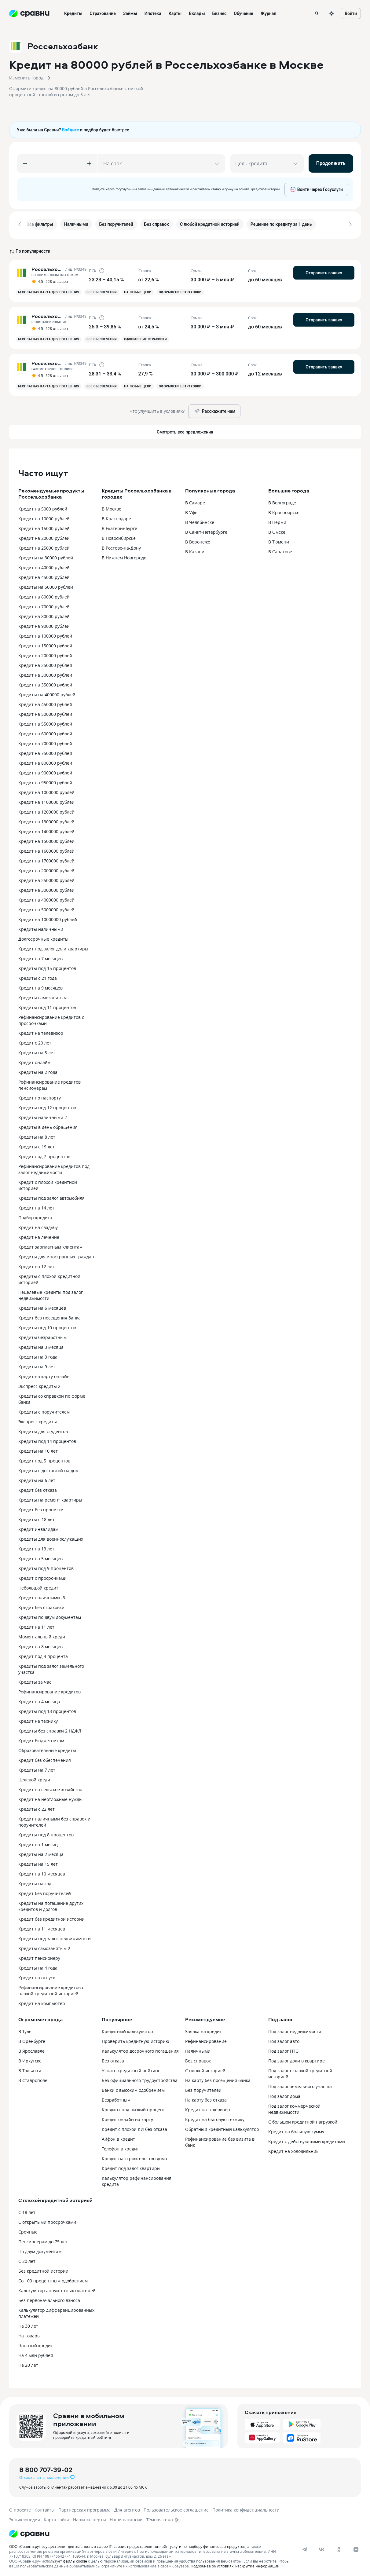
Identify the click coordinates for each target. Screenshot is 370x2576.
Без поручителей (203, 2088)
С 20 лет (26, 2259)
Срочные (28, 2230)
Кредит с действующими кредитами (306, 2139)
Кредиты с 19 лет (36, 1144)
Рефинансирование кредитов (49, 1689)
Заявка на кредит (203, 2029)
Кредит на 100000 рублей (45, 634)
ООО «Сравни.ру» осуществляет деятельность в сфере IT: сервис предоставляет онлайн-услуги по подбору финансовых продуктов (127, 2544)
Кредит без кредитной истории (51, 1917)
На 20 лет (28, 2363)
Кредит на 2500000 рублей (46, 878)
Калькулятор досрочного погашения (140, 2049)
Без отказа (113, 2059)
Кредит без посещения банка (49, 1316)
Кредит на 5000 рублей (42, 507)
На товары (29, 2333)
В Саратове (280, 549)
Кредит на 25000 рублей (44, 546)
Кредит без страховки (41, 1605)
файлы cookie (75, 2558)
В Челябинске (199, 520)
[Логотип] (29, 2531)
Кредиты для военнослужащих (50, 1537)
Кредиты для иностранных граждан (56, 1254)
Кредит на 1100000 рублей (46, 800)
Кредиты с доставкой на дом (48, 1468)
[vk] (322, 2547)
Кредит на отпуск (36, 1975)
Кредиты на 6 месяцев (42, 1306)
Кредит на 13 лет (36, 1547)
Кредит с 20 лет (34, 1041)
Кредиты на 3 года (37, 1355)
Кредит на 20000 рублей (44, 536)
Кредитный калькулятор (127, 2029)
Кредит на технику (38, 1719)
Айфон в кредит (118, 2137)
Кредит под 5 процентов (44, 1459)
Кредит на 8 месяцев (40, 1644)
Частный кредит (35, 2343)
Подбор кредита (35, 1215)
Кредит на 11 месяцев (41, 1927)
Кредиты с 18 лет (36, 1517)
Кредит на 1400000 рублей (46, 829)
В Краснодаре (116, 516)
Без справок (198, 2059)
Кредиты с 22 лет (36, 1807)
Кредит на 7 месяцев (40, 956)
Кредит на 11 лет (36, 1625)
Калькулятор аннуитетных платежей (57, 2288)
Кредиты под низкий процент (133, 2107)
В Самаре (195, 500)
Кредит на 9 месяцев (40, 986)
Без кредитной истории (43, 2269)
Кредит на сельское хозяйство (50, 1787)
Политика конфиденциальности (246, 2508)
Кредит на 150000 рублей (45, 643)
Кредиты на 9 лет (36, 1364)
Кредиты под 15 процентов (47, 966)
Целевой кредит (35, 1777)
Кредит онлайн (34, 1060)
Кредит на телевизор (40, 1031)
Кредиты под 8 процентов (46, 1832)
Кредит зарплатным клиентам (50, 1245)
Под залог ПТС (283, 2049)
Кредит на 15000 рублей (44, 526)
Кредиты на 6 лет (36, 1478)
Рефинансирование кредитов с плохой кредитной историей (51, 1988)
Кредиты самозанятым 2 (44, 1946)
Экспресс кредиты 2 (39, 1384)
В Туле (24, 2029)
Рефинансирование (206, 2039)
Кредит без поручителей (44, 1891)
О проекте (20, 2508)
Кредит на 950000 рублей (45, 780)
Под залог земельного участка (300, 2084)
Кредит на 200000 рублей (45, 653)
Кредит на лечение (38, 1235)
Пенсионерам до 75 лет (43, 2239)
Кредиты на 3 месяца (41, 1345)
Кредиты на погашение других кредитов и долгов (50, 1904)
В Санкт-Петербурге (206, 530)
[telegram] (305, 2547)
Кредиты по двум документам (49, 1615)
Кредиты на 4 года (37, 1966)
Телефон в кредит (120, 2147)
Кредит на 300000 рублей (45, 673)
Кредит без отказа (37, 1488)
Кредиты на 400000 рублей (46, 692)
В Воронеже (197, 540)
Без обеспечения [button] (101, 290)
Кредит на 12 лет (36, 1264)
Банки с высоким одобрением (133, 2088)
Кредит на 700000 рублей (45, 741)
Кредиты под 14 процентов (47, 1439)
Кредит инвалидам (38, 1527)
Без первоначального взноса (49, 2298)
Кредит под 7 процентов (44, 1154)
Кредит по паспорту (39, 1096)
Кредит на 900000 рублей (45, 771)
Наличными (198, 2049)
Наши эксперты (89, 2517)
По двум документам (39, 2249)
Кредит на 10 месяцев (41, 1872)
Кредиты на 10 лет (38, 1449)
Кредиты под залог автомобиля (51, 1196)
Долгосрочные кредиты (43, 937)
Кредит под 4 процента (43, 1654)
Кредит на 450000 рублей (45, 702)
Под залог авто (283, 2039)
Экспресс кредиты (37, 1419)
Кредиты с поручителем (44, 1410)
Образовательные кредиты (47, 1748)
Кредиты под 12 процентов (47, 1105)
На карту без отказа (206, 2098)
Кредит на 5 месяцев (40, 1556)
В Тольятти (29, 2068)
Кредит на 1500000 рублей (46, 839)
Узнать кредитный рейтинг (131, 2068)
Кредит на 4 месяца (39, 1699)
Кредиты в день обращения (48, 1125)
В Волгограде (282, 500)
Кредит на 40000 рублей (44, 565)
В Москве (111, 507)
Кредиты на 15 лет (38, 1862)
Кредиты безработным (42, 1335)
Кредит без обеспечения (44, 1758)
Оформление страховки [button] (180, 290)
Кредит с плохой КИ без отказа (134, 2127)
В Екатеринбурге (119, 526)
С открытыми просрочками (47, 2220)
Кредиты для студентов (43, 1429)
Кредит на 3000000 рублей (46, 888)
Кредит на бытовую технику (214, 2117)
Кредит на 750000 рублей (45, 751)
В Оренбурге (31, 2039)
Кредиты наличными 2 (42, 1115)
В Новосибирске (119, 536)
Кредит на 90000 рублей (44, 624)
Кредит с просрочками (42, 1576)
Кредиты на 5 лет (36, 1050)
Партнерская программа (84, 2508)
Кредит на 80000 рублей (44, 614)
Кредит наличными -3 (41, 1595)
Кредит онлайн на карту (127, 2117)
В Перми (277, 520)
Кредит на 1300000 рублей (46, 819)
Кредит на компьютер (41, 2001)
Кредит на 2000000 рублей (46, 868)
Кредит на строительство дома (134, 2156)
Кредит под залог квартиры (131, 2166)
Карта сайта (56, 2517)
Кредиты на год (34, 1881)
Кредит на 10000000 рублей (47, 917)
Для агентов (127, 2508)
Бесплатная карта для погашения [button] (48, 290)
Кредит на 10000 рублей (44, 516)
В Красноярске (283, 510)
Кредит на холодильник (293, 2149)
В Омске (276, 530)
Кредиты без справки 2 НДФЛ (49, 1729)
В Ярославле (31, 2049)
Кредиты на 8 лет (36, 1135)
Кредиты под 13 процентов (47, 1709)
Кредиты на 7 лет (36, 1768)
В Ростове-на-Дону (121, 546)
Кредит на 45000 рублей (44, 575)
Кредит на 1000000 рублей (46, 790)
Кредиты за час (34, 1680)
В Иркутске (30, 2059)
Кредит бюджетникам (41, 1738)
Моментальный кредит (42, 1634)
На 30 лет (28, 2324)
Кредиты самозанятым (42, 995)
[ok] (339, 2547)
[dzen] (356, 2547)
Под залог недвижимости (294, 2029)
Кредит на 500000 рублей (45, 712)
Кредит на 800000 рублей (45, 761)
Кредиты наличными (40, 927)
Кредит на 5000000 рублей (46, 907)
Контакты (45, 2508)
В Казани (194, 549)
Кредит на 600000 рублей (45, 731)
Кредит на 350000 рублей (45, 683)
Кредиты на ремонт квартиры (50, 1498)
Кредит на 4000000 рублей (46, 898)
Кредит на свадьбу (38, 1225)
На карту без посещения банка (218, 2078)
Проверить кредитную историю (135, 2039)
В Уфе (191, 510)
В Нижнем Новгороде (124, 555)
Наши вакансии (126, 2517)
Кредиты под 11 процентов (47, 1005)
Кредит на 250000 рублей (45, 663)
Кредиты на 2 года (37, 1070)
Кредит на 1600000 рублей (46, 849)
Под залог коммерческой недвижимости (294, 2107)
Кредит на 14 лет (36, 1206)
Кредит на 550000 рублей (45, 722)
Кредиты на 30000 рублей (45, 555)
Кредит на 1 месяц (38, 1842)
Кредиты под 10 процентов (47, 1325)
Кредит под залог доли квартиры (53, 947)
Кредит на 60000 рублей (44, 595)
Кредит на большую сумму (296, 2129)
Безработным (116, 2098)
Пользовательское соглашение (176, 2508)
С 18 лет (26, 2210)
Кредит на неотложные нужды (50, 1797)
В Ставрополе (32, 2078)
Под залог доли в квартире (296, 2059)
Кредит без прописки (41, 1507)
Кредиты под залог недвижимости (54, 1936)
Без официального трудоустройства (140, 2078)
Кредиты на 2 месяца (41, 1852)
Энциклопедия (24, 2517)
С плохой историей (205, 2068)
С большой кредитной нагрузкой (302, 2120)
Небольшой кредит (38, 1586)
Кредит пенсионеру (39, 1956)
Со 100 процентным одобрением (53, 2278)
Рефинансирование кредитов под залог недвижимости (54, 1167)
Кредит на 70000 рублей (44, 604)
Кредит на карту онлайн (44, 1374)
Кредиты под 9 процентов (46, 1566)
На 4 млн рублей (35, 2353)
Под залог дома (284, 2094)
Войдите (70, 129)
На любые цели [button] (138, 290)
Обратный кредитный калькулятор (222, 2127)
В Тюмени (278, 540)
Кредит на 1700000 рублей (46, 859)
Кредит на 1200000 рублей (46, 810)
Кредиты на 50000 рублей (45, 585)
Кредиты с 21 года (37, 976)
